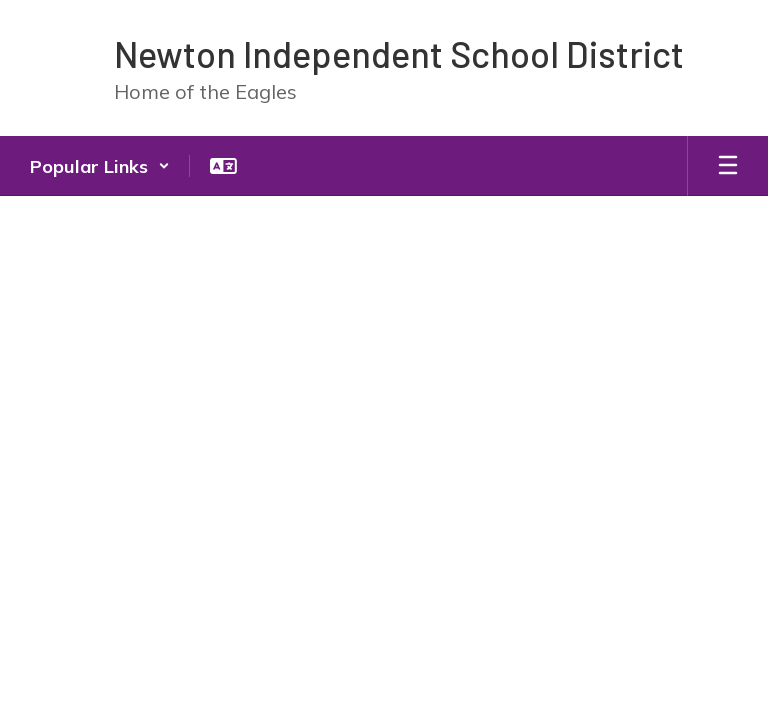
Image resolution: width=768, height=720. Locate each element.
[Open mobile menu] (728, 166)
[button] (100, 166)
